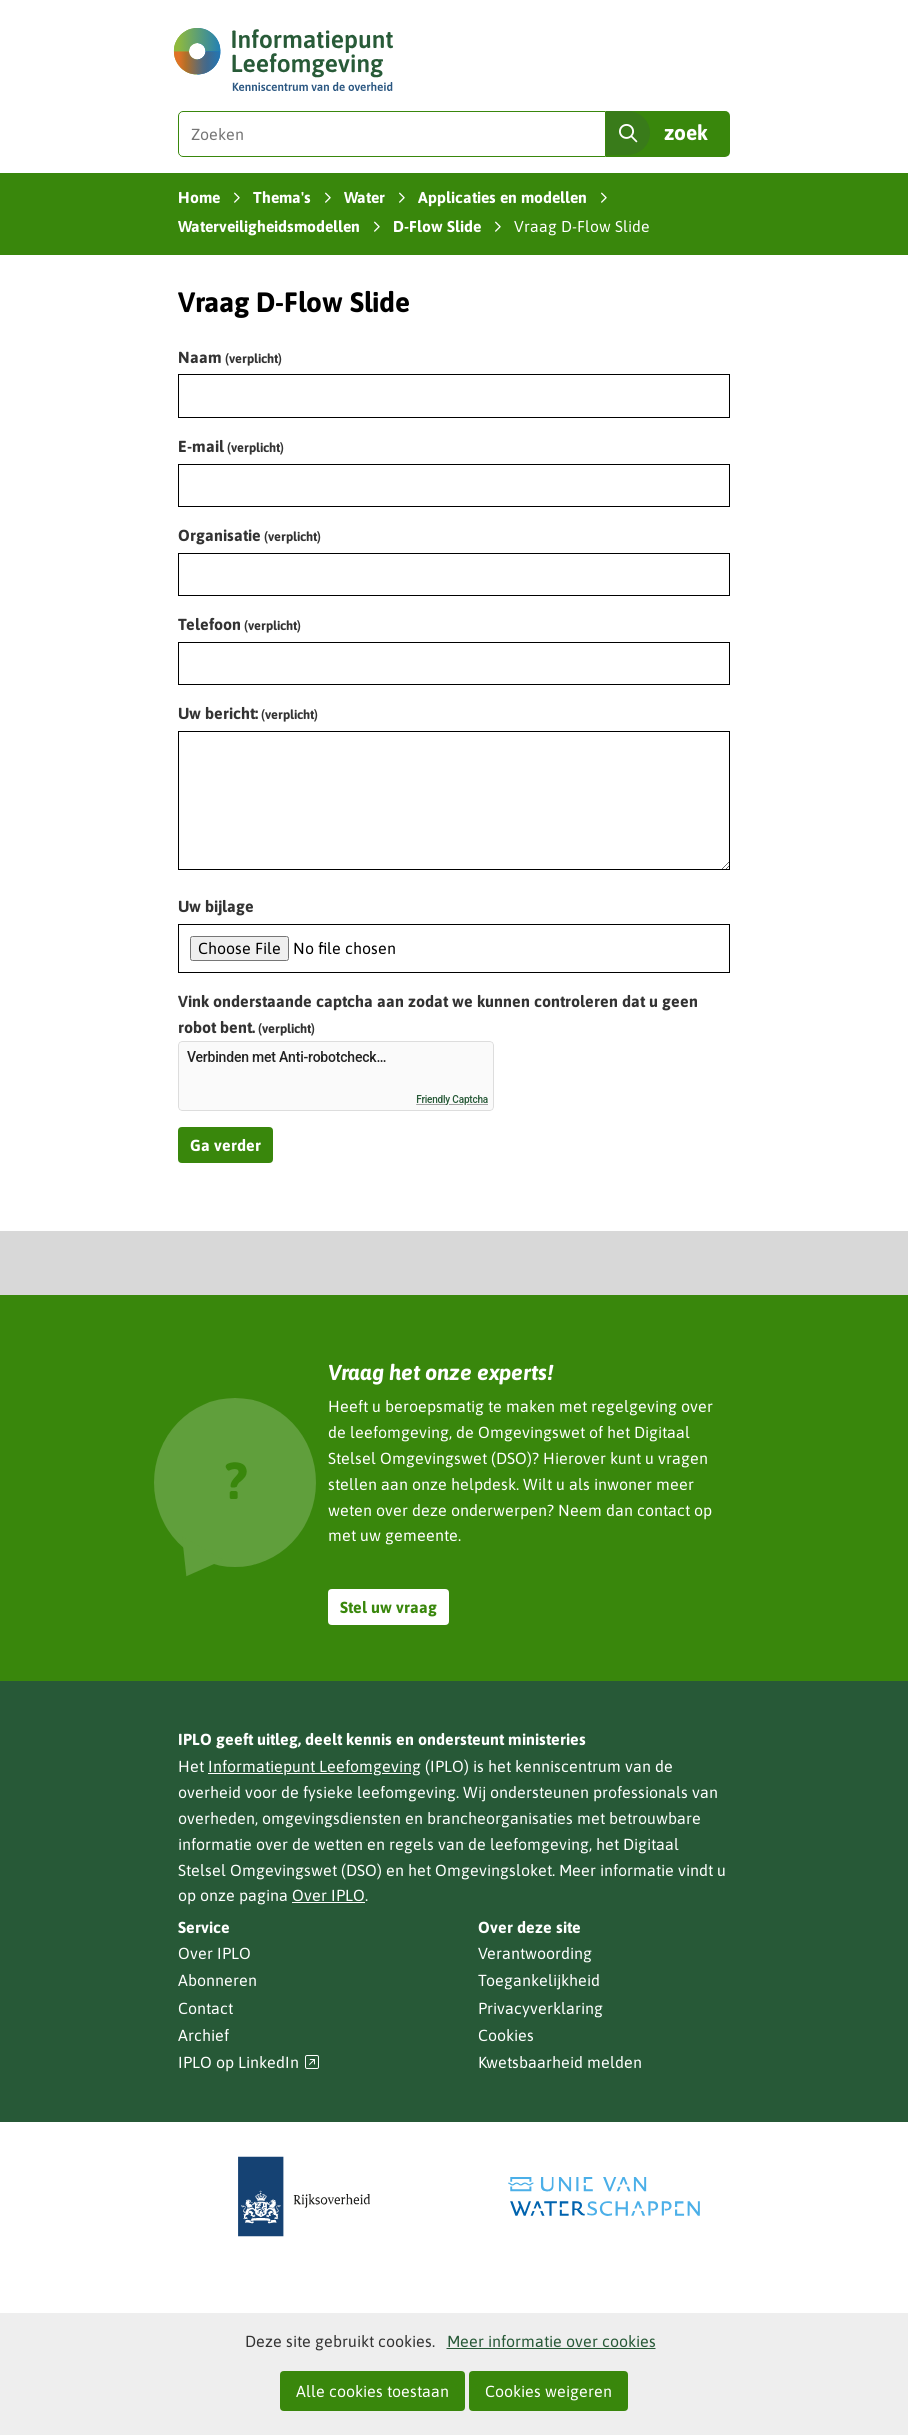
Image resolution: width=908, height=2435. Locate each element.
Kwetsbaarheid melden (560, 2062)
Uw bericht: (248, 713)
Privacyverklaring (540, 2008)
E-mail (231, 446)
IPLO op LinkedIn (249, 2062)
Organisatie (249, 535)
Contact (205, 2008)
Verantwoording (535, 1953)
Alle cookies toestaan (372, 2391)
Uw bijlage (216, 906)
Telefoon (239, 624)
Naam (230, 357)
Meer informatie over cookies (551, 2341)
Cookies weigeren (548, 2391)
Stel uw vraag (388, 1607)
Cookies (506, 2035)
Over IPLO (328, 1895)
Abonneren (217, 1980)
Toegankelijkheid (539, 1980)
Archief (203, 2035)
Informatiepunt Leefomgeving (314, 1766)
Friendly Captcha (452, 1099)
